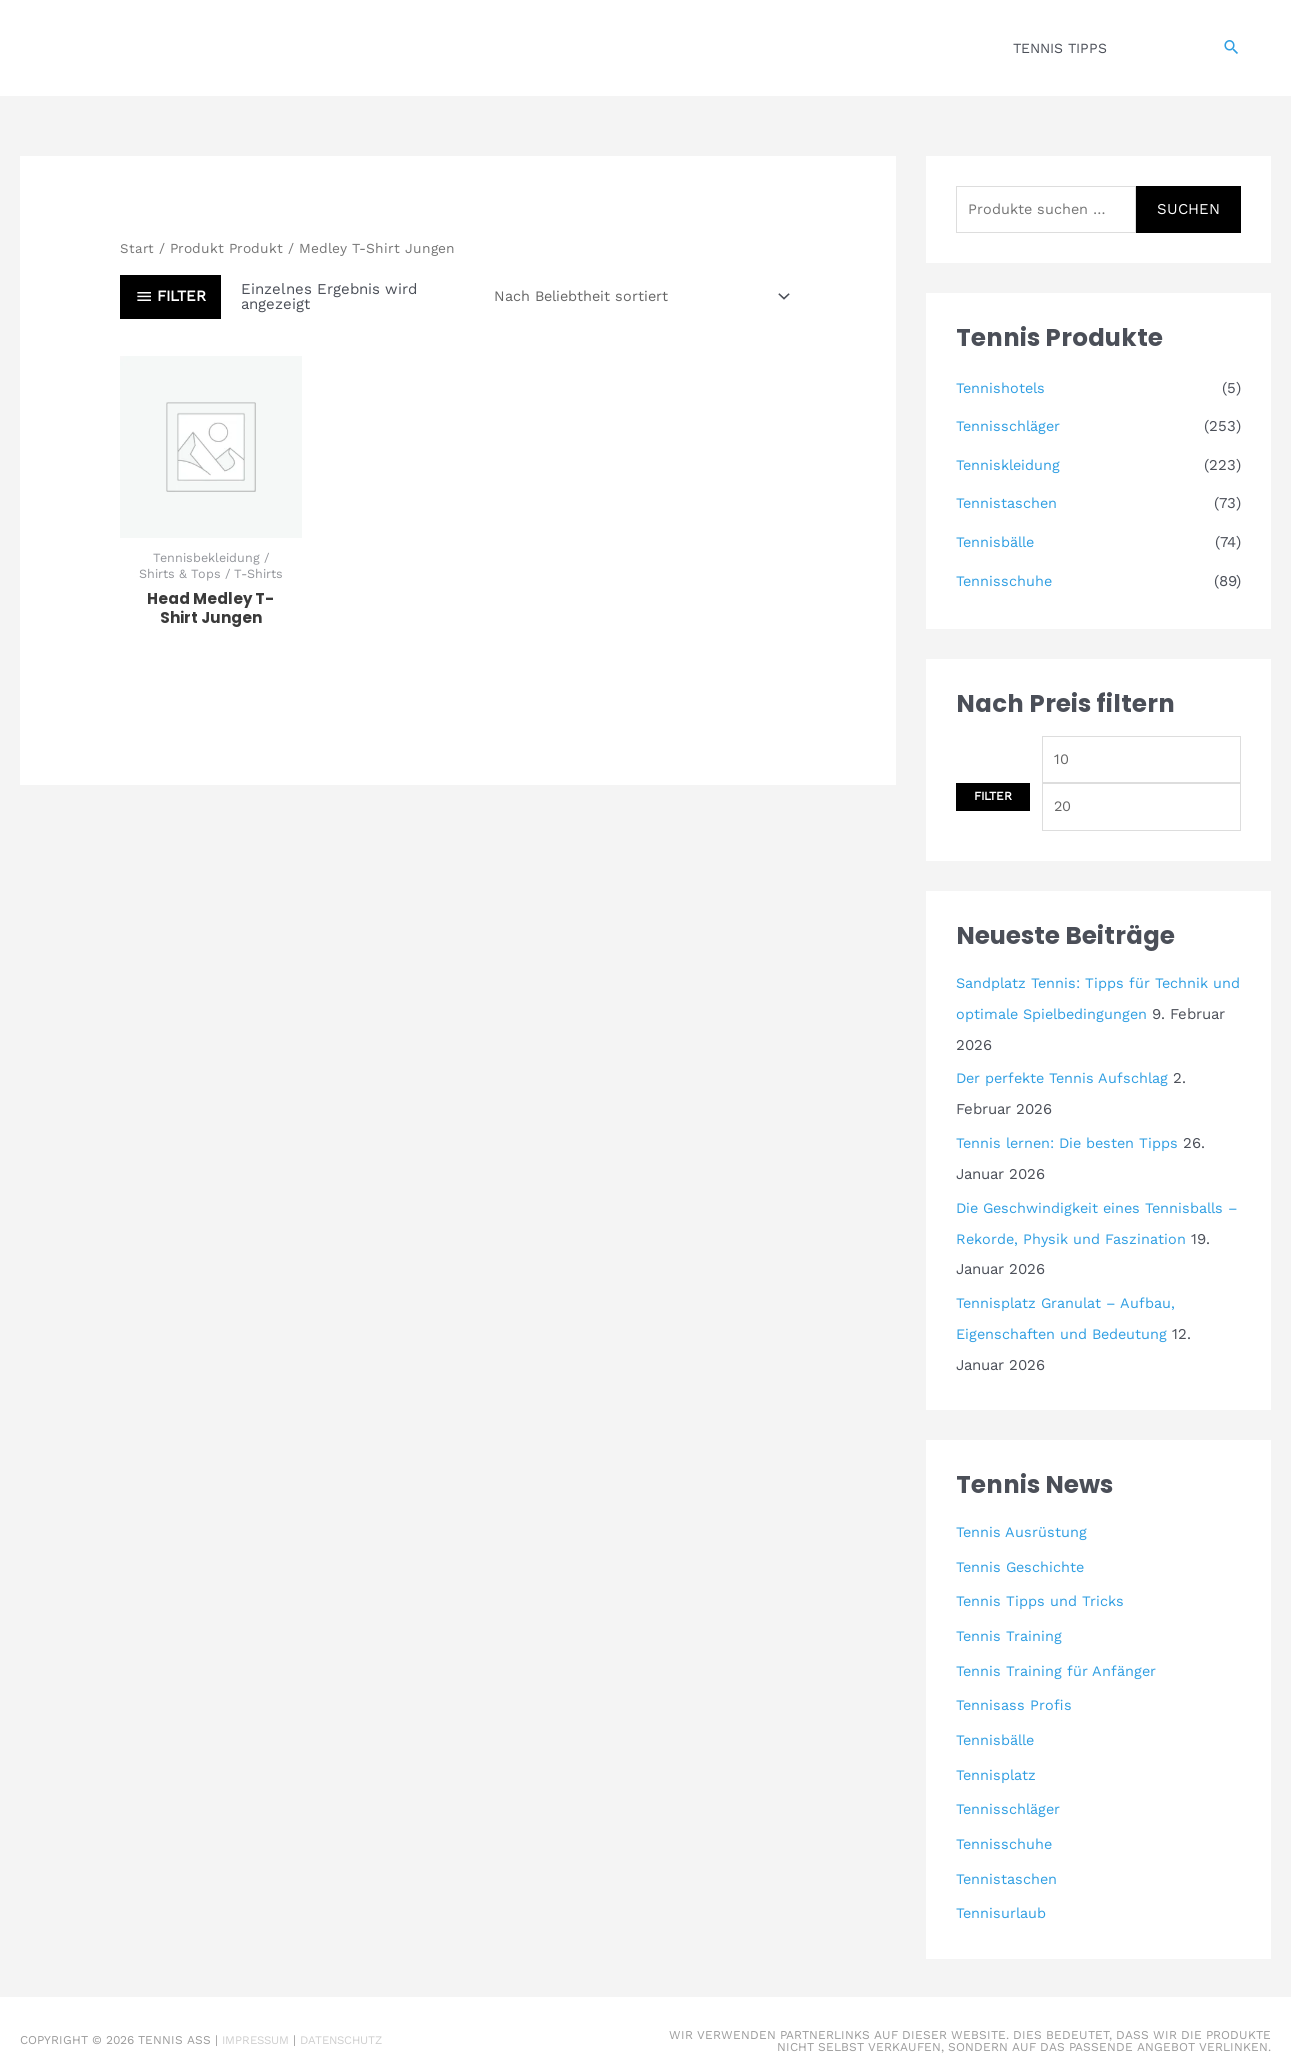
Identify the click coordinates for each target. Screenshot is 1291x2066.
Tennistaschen (1007, 503)
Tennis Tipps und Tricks (1041, 1592)
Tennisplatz (997, 1761)
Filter (993, 794)
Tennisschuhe (1005, 578)
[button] (1231, 48)
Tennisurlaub (1002, 1896)
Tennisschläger (1009, 427)
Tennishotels (1002, 389)
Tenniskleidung (1010, 465)
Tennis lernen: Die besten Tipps (1071, 1140)
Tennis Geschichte (1022, 1558)
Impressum (258, 2022)
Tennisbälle (997, 540)
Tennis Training (1009, 1626)
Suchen (1188, 210)
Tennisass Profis (1014, 1693)
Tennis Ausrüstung (1022, 1525)
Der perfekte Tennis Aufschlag (1066, 1076)
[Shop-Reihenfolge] (636, 296)
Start (137, 248)
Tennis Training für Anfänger (1057, 1660)
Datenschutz (349, 2022)
